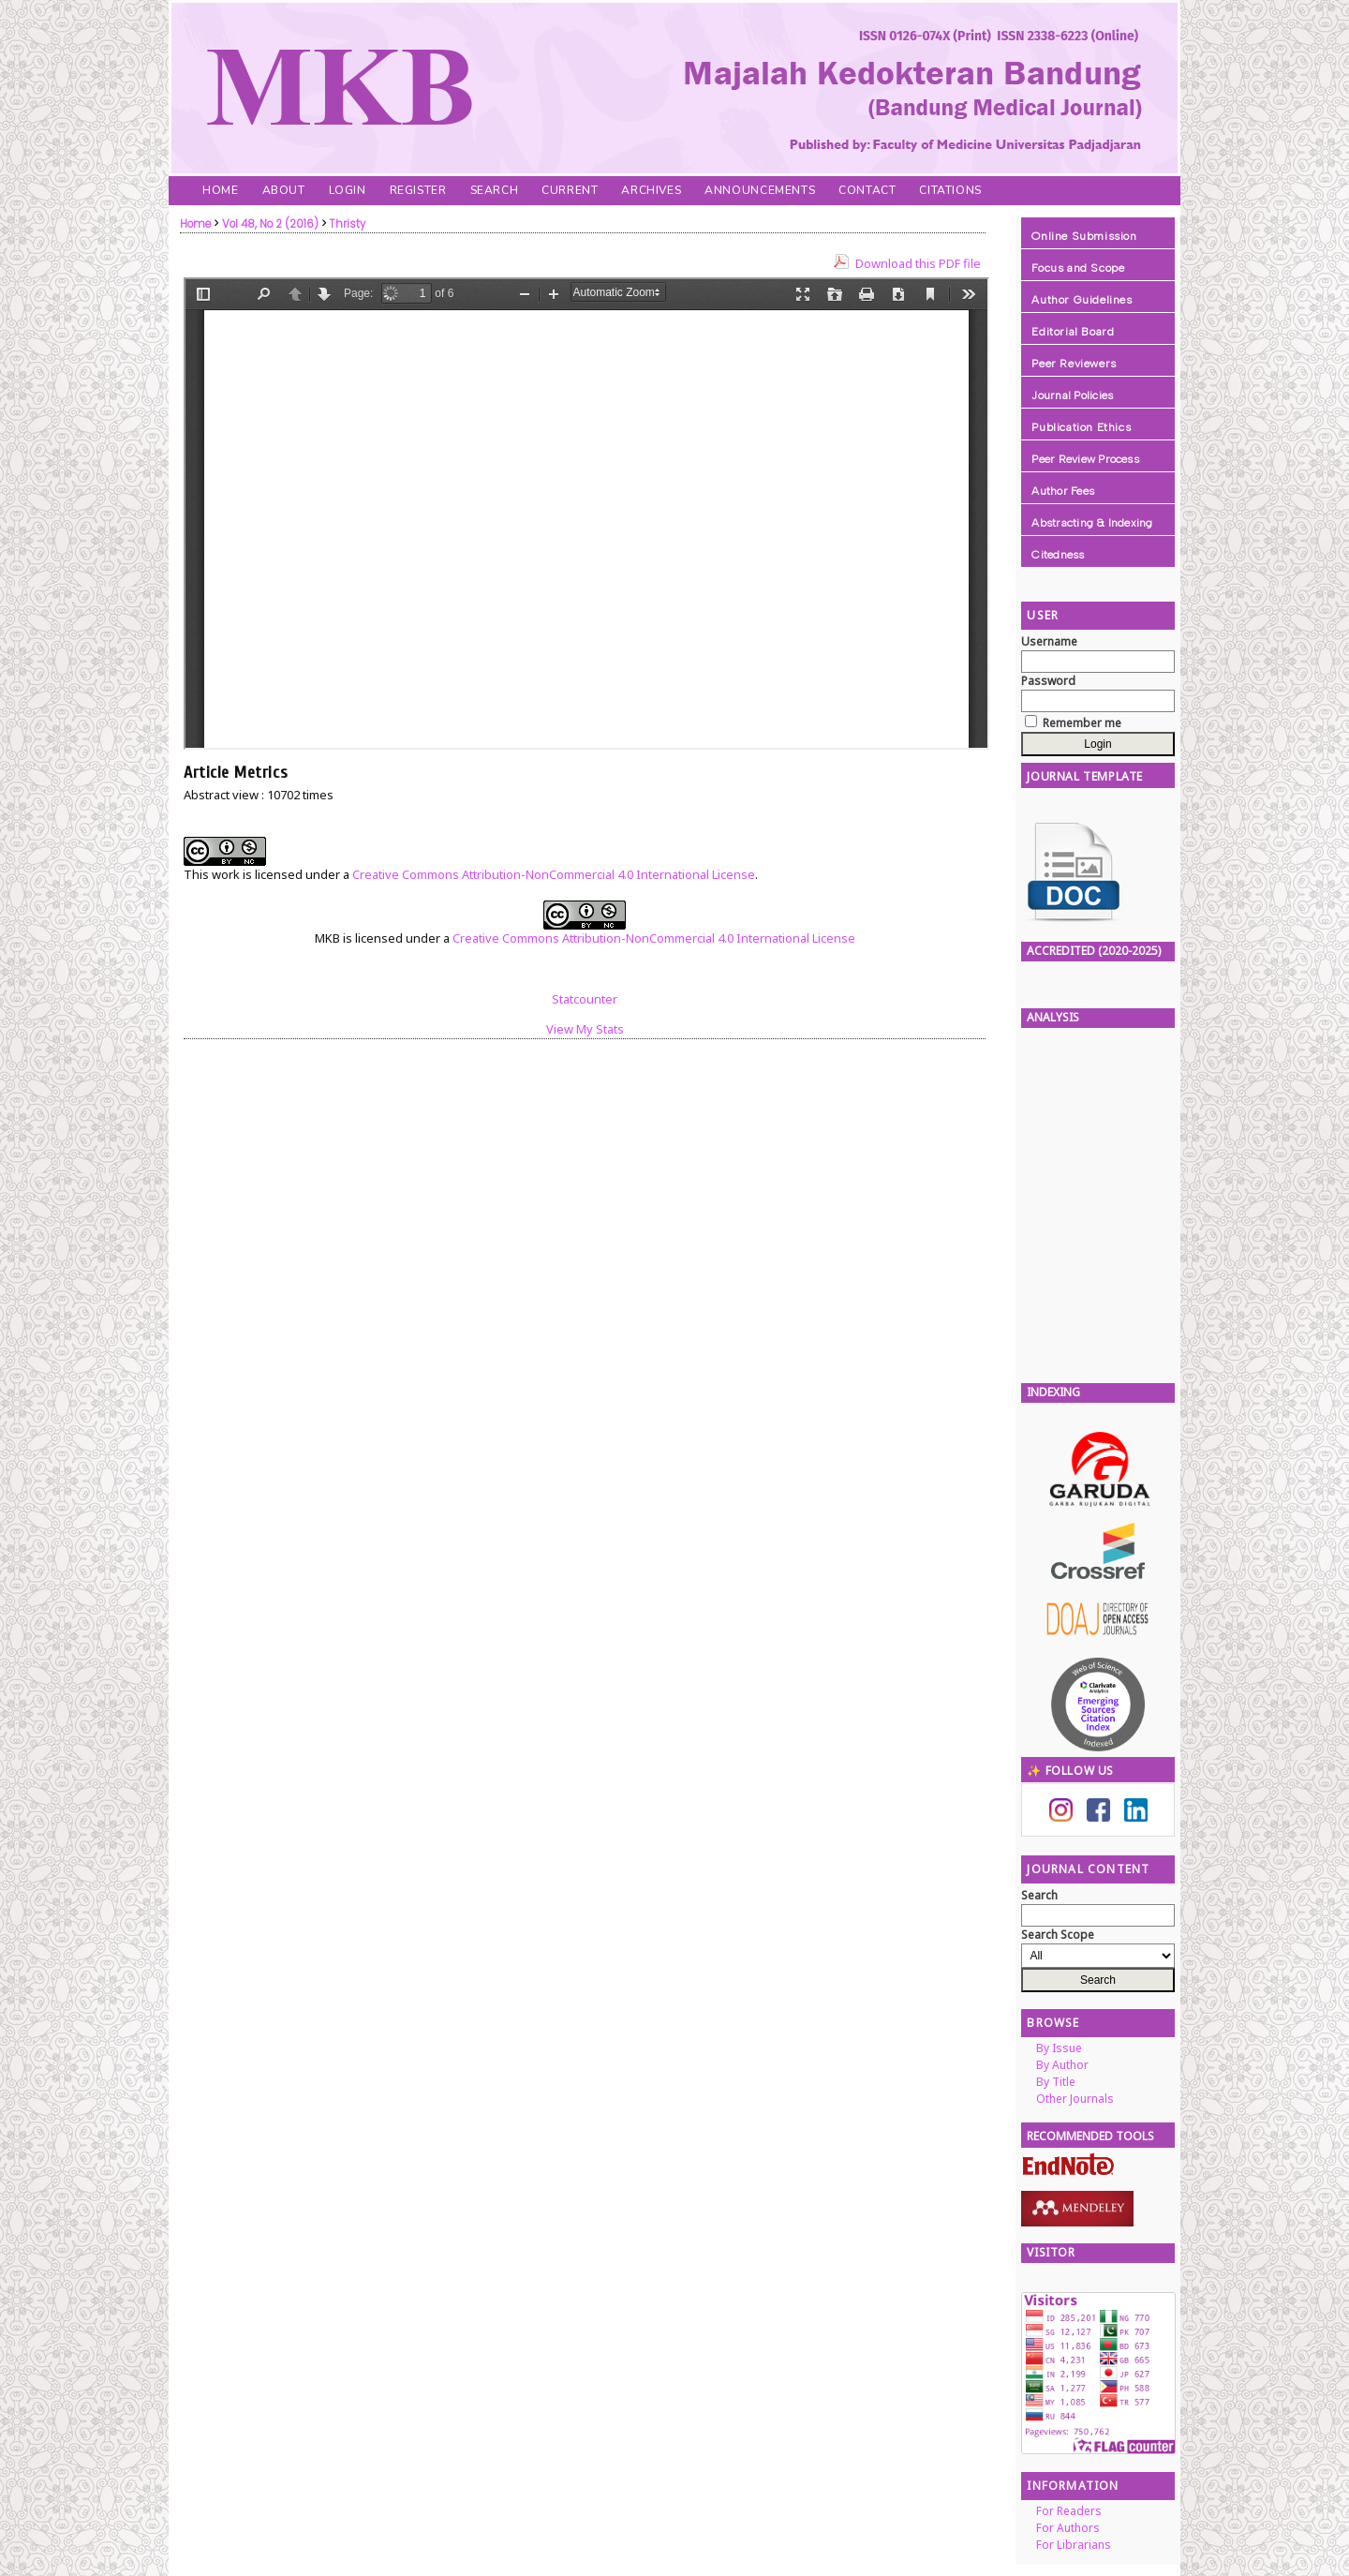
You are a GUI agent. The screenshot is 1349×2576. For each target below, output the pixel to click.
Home (220, 190)
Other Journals (1075, 2099)
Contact (867, 190)
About (283, 190)
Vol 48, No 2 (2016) (270, 223)
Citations (950, 190)
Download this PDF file (918, 263)
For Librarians (1073, 2545)
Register (418, 190)
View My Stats (585, 1028)
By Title (1055, 2082)
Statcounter (584, 998)
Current (569, 190)
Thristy (347, 223)
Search (494, 190)
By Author (1062, 2065)
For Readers (1069, 2511)
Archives (651, 190)
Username (1049, 641)
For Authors (1068, 2528)
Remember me (1082, 723)
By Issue (1059, 2048)
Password (1048, 681)
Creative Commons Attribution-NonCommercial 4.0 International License (553, 874)
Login (347, 190)
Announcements (759, 190)
